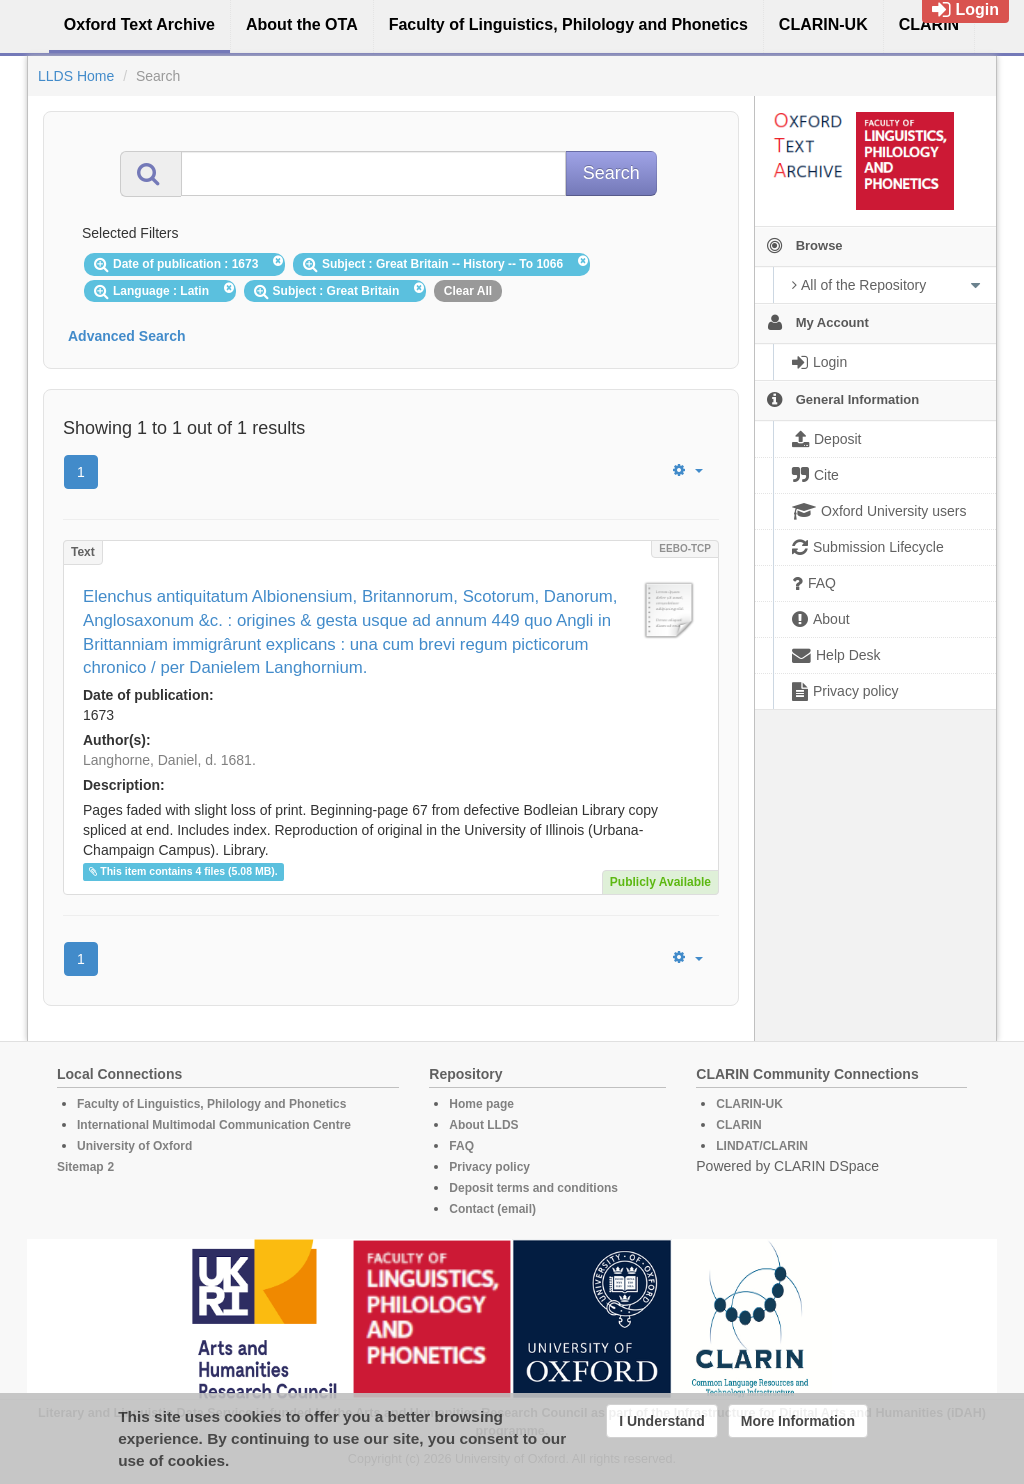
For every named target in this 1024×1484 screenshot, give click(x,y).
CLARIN (738, 1125)
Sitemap (80, 1167)
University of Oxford (134, 1146)
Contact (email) (492, 1209)
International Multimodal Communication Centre (214, 1125)
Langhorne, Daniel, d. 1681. (169, 760)
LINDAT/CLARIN (762, 1146)
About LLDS (483, 1125)
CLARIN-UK (749, 1104)
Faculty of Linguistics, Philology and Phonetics (211, 1104)
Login (965, 9)
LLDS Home (76, 76)
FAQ (461, 1146)
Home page (481, 1104)
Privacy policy (489, 1167)
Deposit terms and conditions (533, 1188)
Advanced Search (127, 336)
